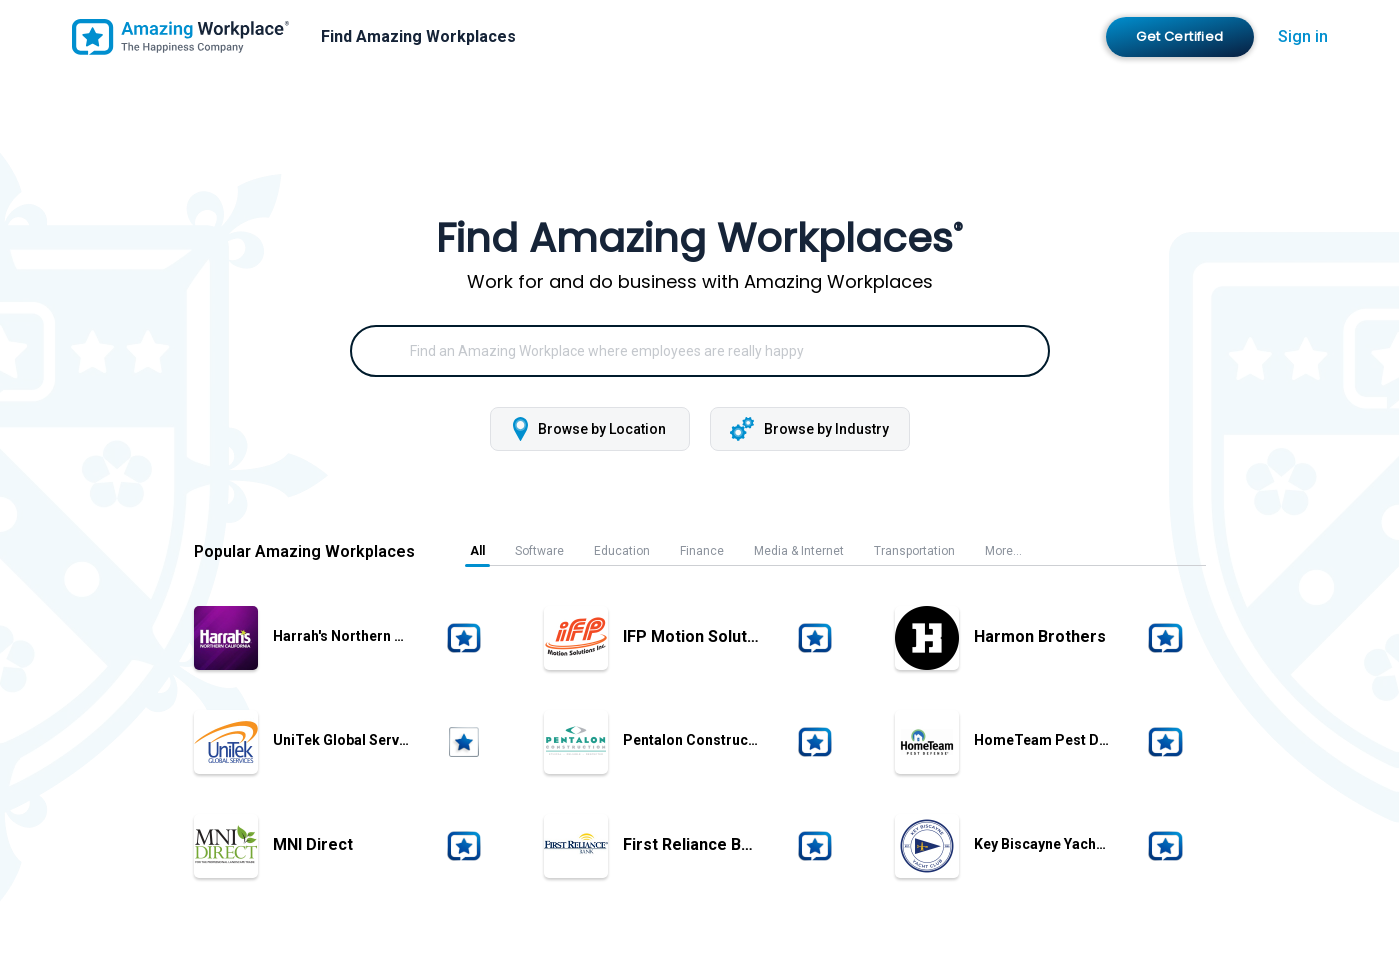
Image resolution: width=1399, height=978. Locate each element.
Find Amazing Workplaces (418, 36)
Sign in (1303, 36)
